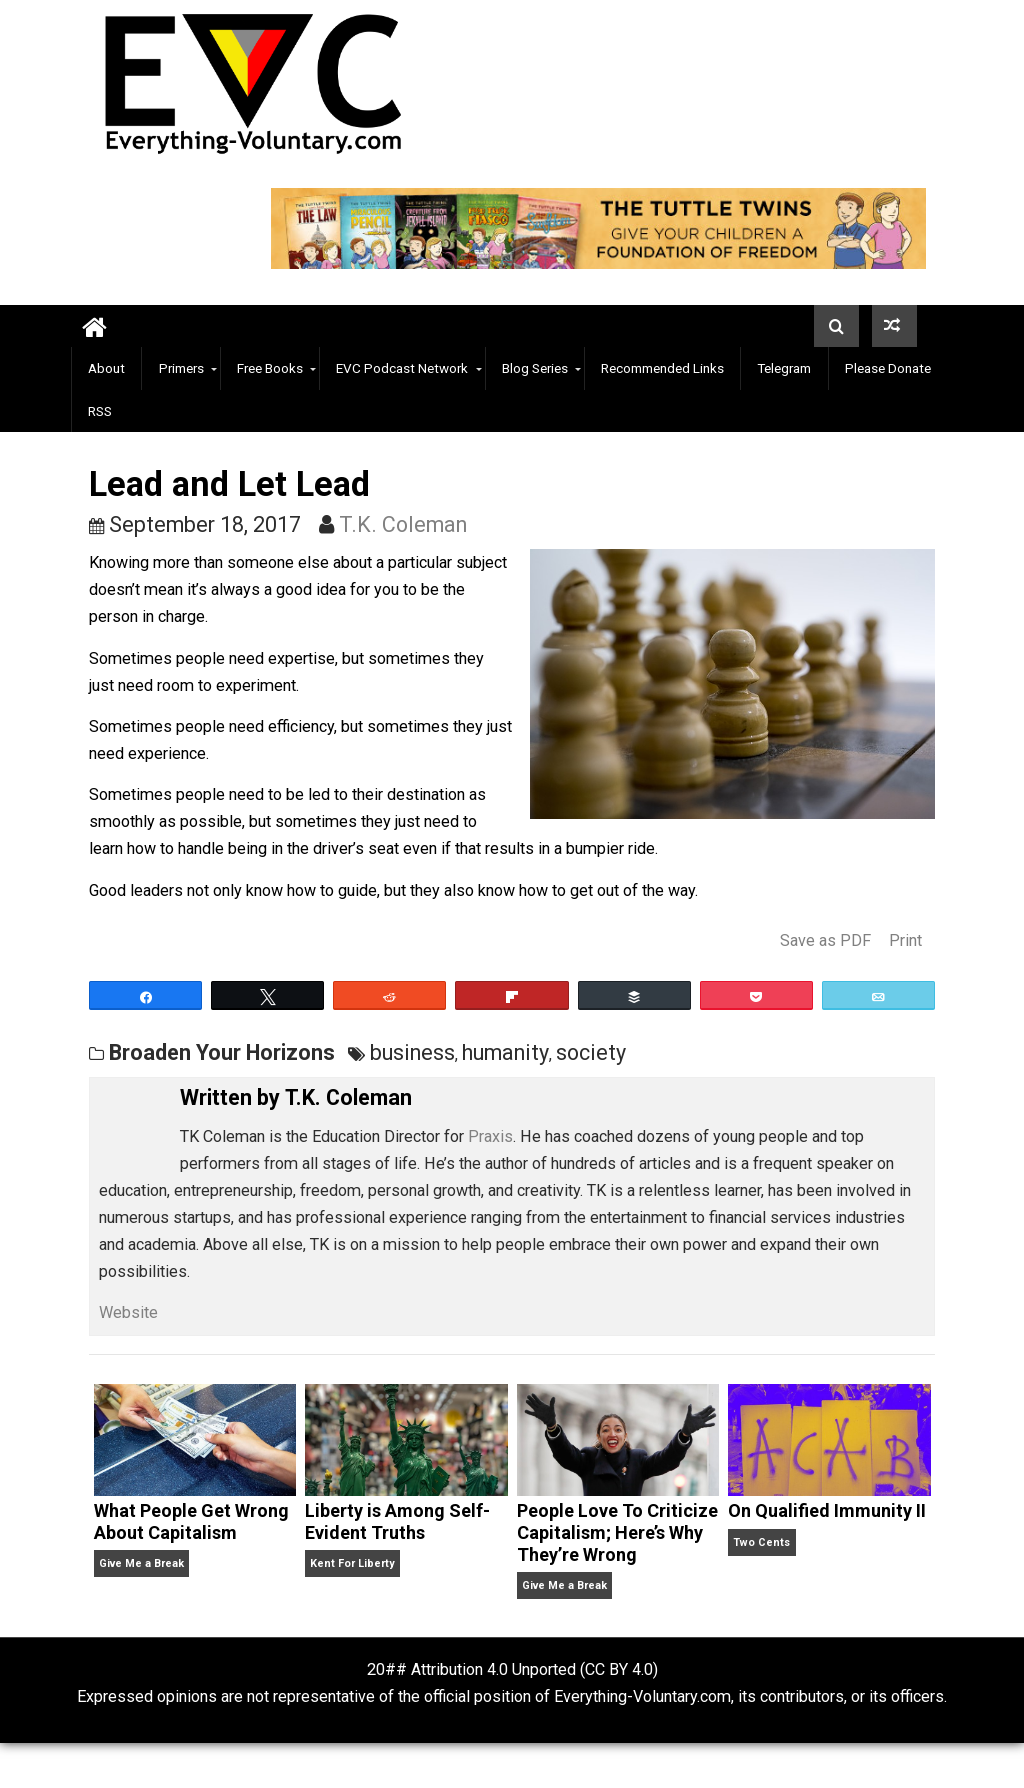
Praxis (490, 1136)
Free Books (270, 368)
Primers (181, 368)
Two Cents (761, 1542)
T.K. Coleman (403, 524)
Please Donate (888, 368)
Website (128, 1312)
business (412, 1052)
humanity (505, 1052)
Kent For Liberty (352, 1563)
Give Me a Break (141, 1563)
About (106, 368)
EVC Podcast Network (402, 368)
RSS (100, 411)
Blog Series (535, 368)
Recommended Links (662, 368)
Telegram (784, 368)
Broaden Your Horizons (222, 1052)
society (591, 1052)
